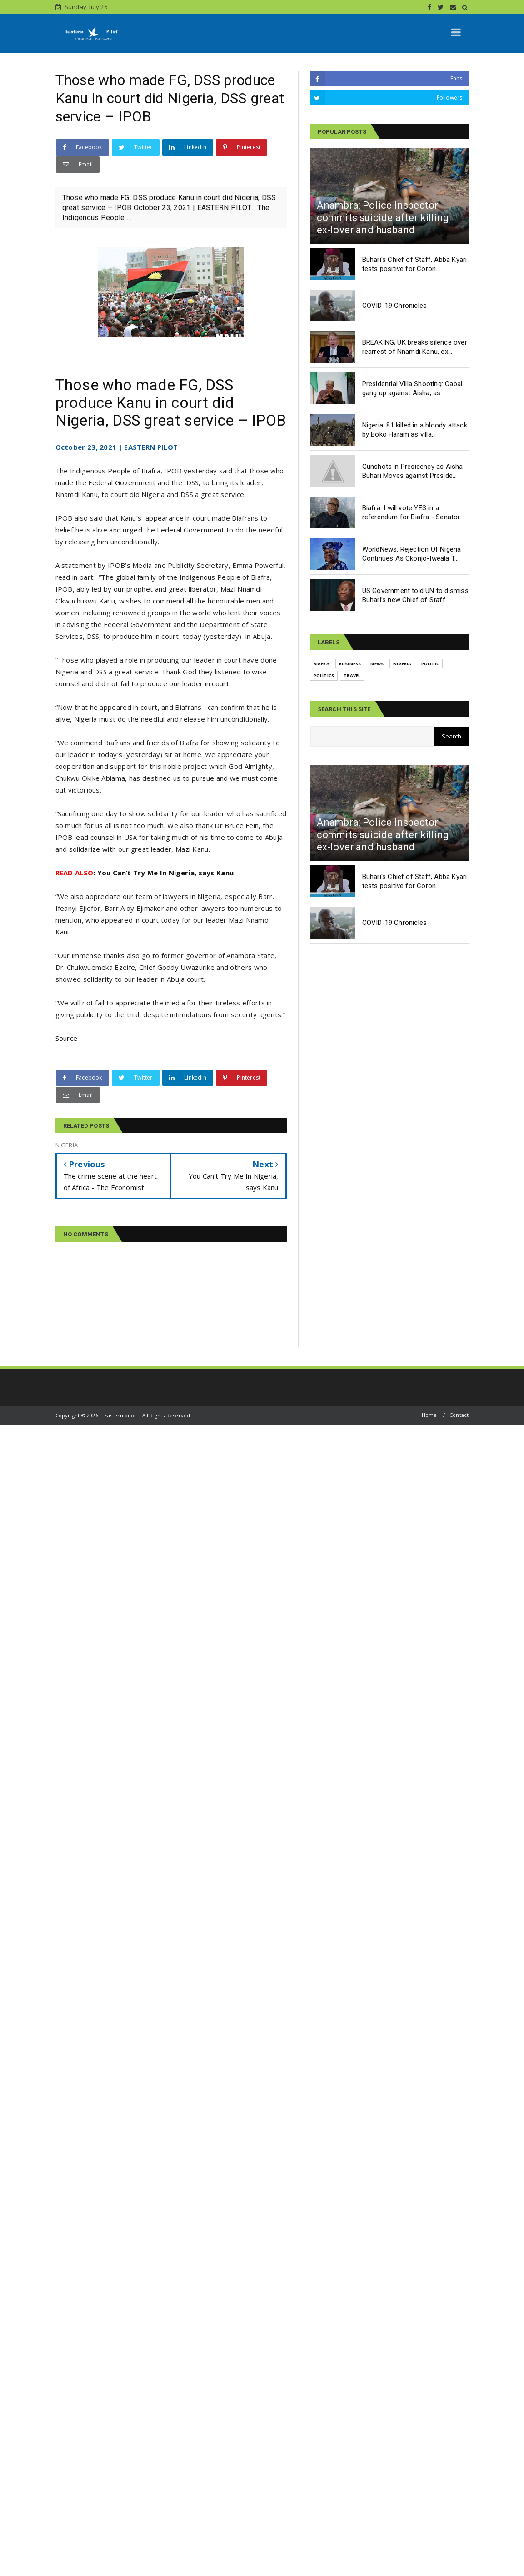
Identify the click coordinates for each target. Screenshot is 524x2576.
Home (429, 1414)
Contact (459, 1414)
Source (66, 1038)
